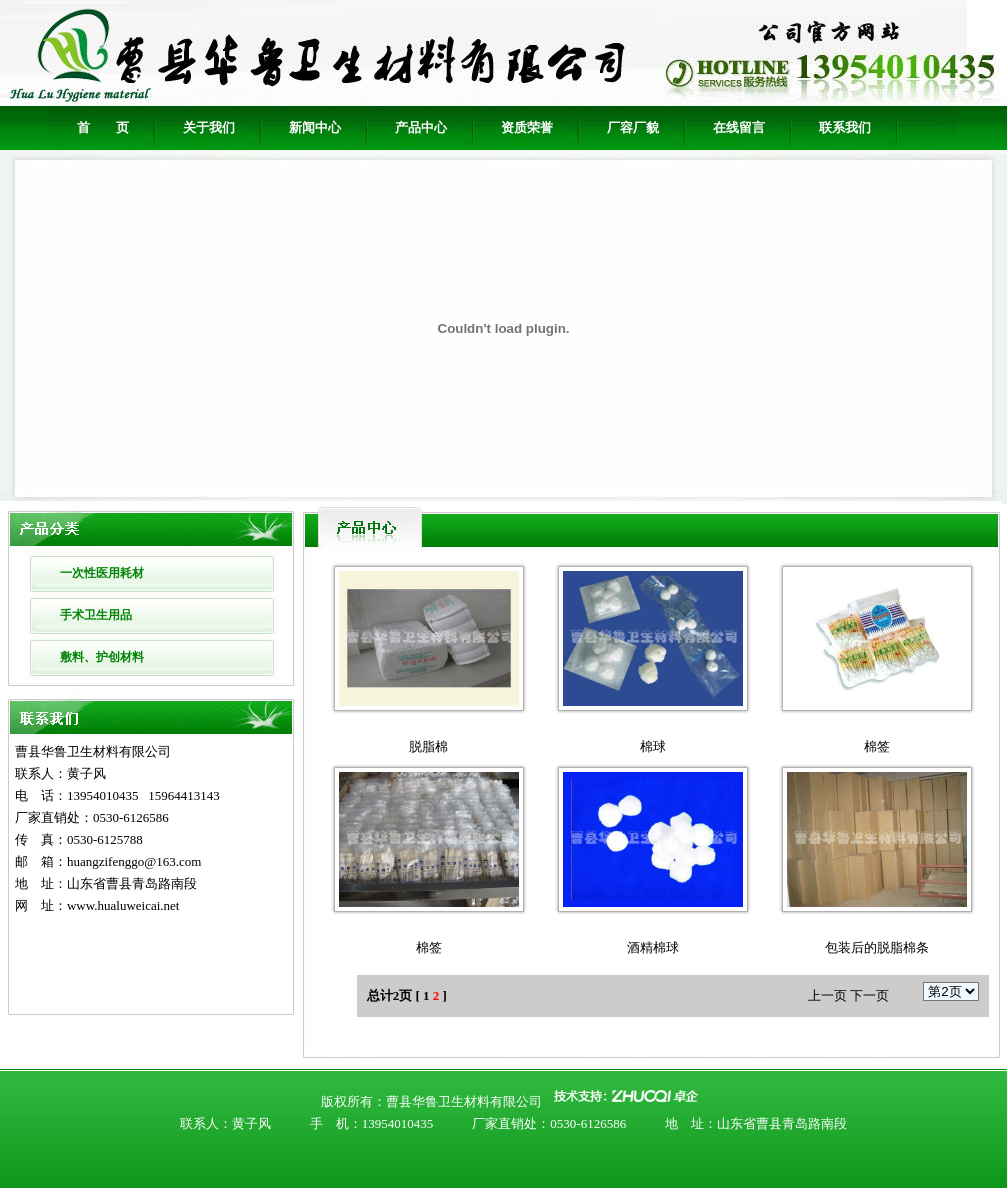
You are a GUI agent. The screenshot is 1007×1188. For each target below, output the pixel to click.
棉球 (653, 746)
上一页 (827, 995)
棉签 (877, 746)
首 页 (103, 127)
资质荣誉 (527, 127)
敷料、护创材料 (102, 657)
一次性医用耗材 (102, 573)
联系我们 (845, 127)
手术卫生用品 (96, 615)
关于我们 (209, 127)
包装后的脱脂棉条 (877, 947)
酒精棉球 (653, 947)
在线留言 (739, 127)
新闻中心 (315, 127)
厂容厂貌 (633, 127)
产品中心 (421, 127)
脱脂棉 (428, 746)
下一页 (869, 995)
